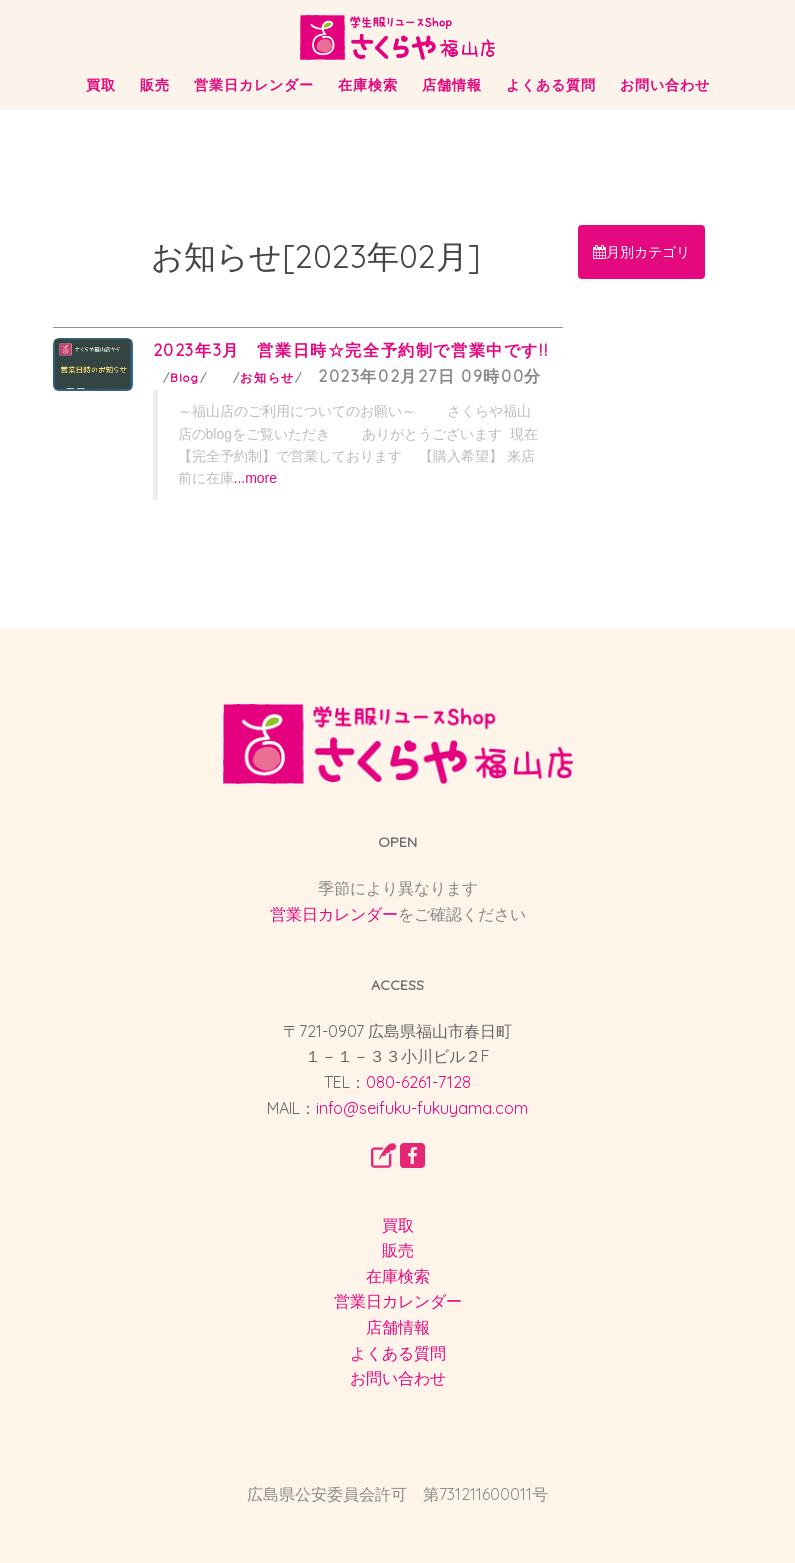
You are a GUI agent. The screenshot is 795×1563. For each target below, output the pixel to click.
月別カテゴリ (641, 252)
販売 (155, 85)
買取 (101, 85)
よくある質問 (551, 85)
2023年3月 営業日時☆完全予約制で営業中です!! (351, 350)
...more (256, 478)
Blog (184, 377)
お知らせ (267, 377)
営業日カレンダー (254, 85)
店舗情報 (452, 85)
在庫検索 (368, 85)
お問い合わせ (665, 85)
